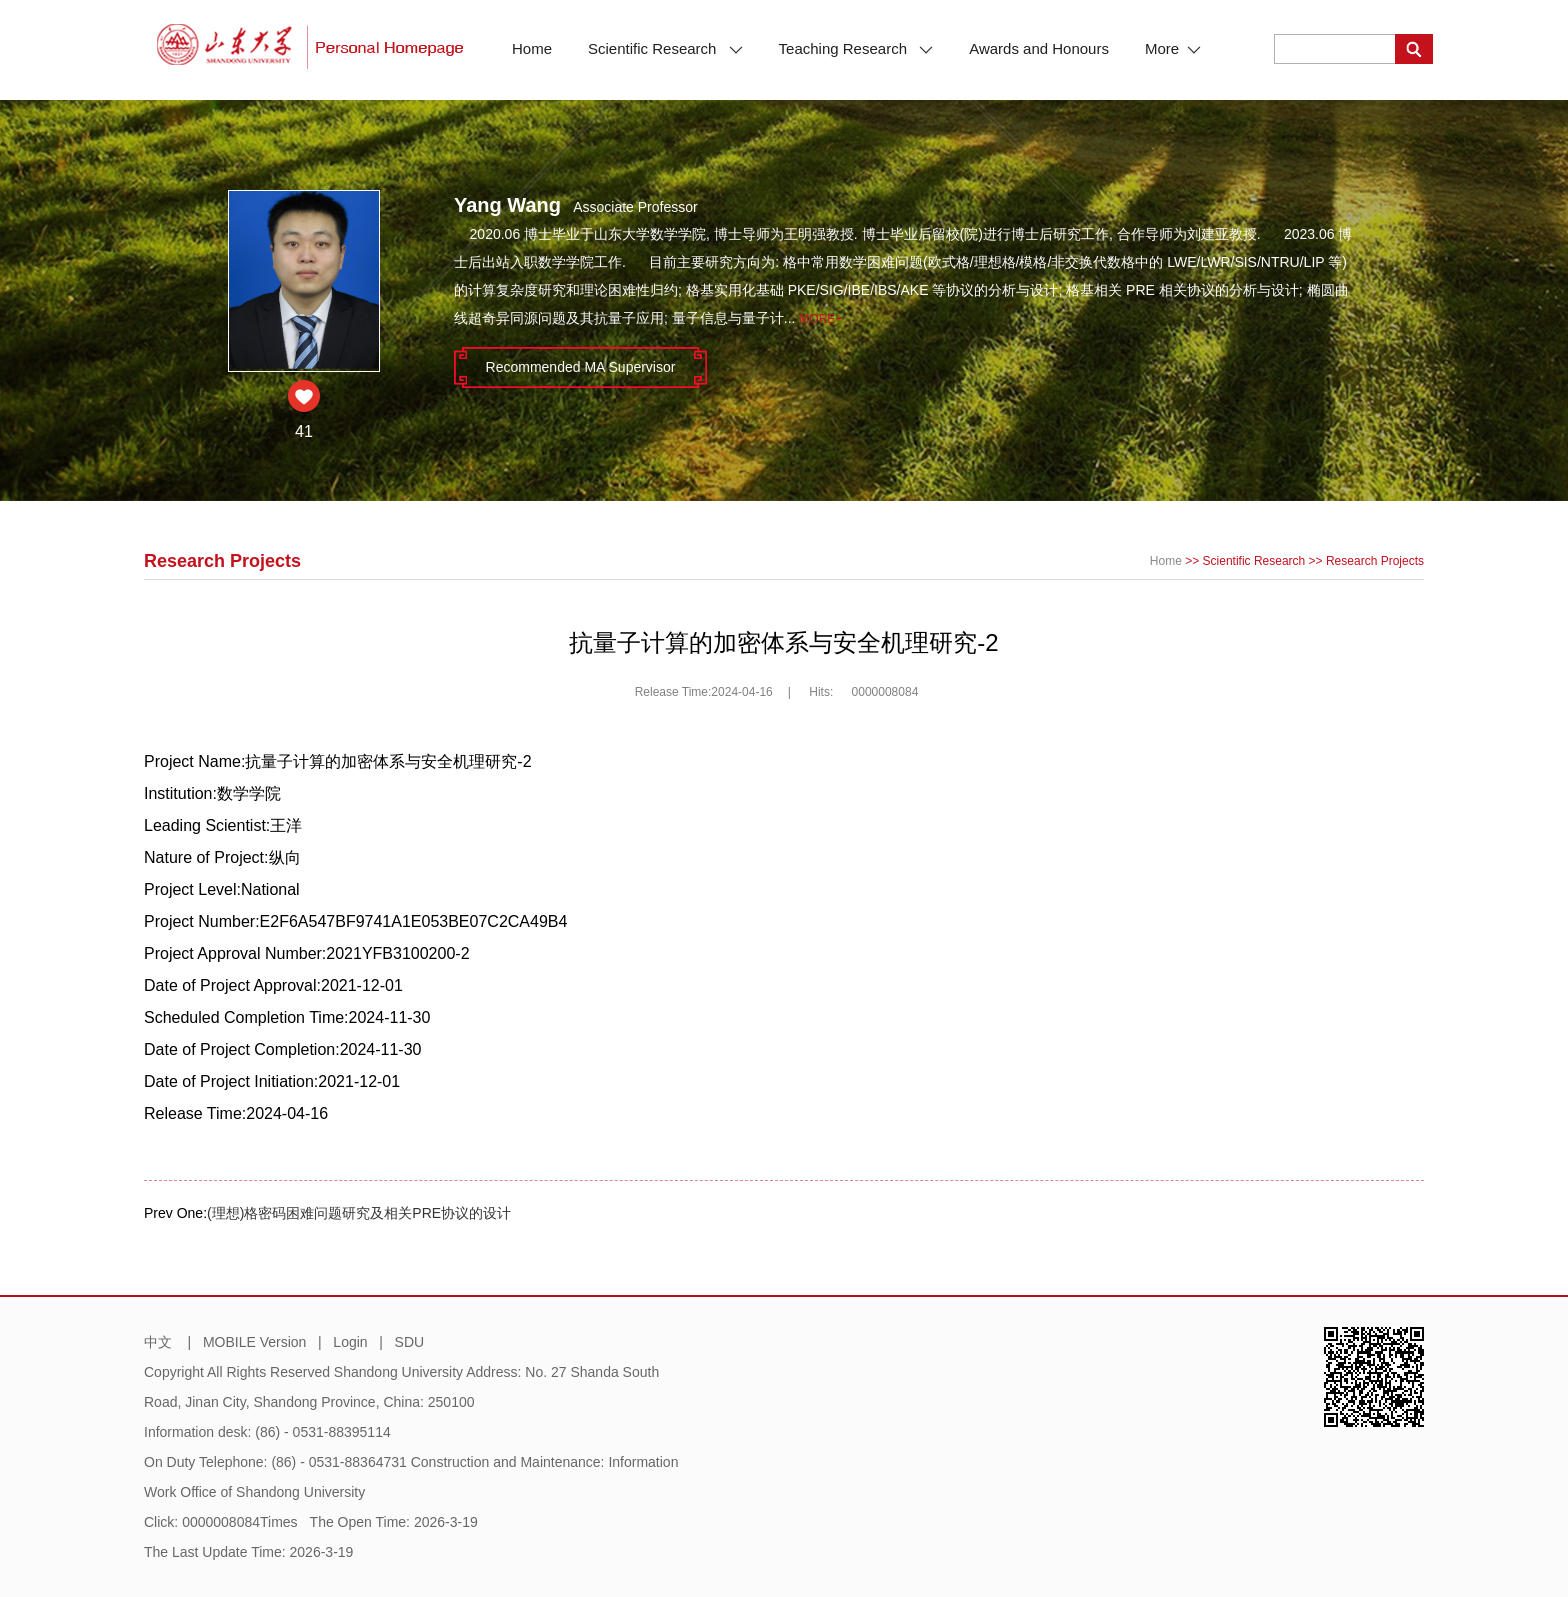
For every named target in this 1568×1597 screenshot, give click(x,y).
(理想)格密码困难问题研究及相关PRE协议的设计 (359, 1213)
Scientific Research (665, 48)
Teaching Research (856, 48)
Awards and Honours (1039, 48)
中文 (158, 1342)
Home (532, 48)
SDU (410, 1342)
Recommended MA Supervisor (581, 367)
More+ (820, 319)
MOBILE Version (255, 1342)
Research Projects (1375, 561)
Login (350, 1342)
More (1173, 48)
